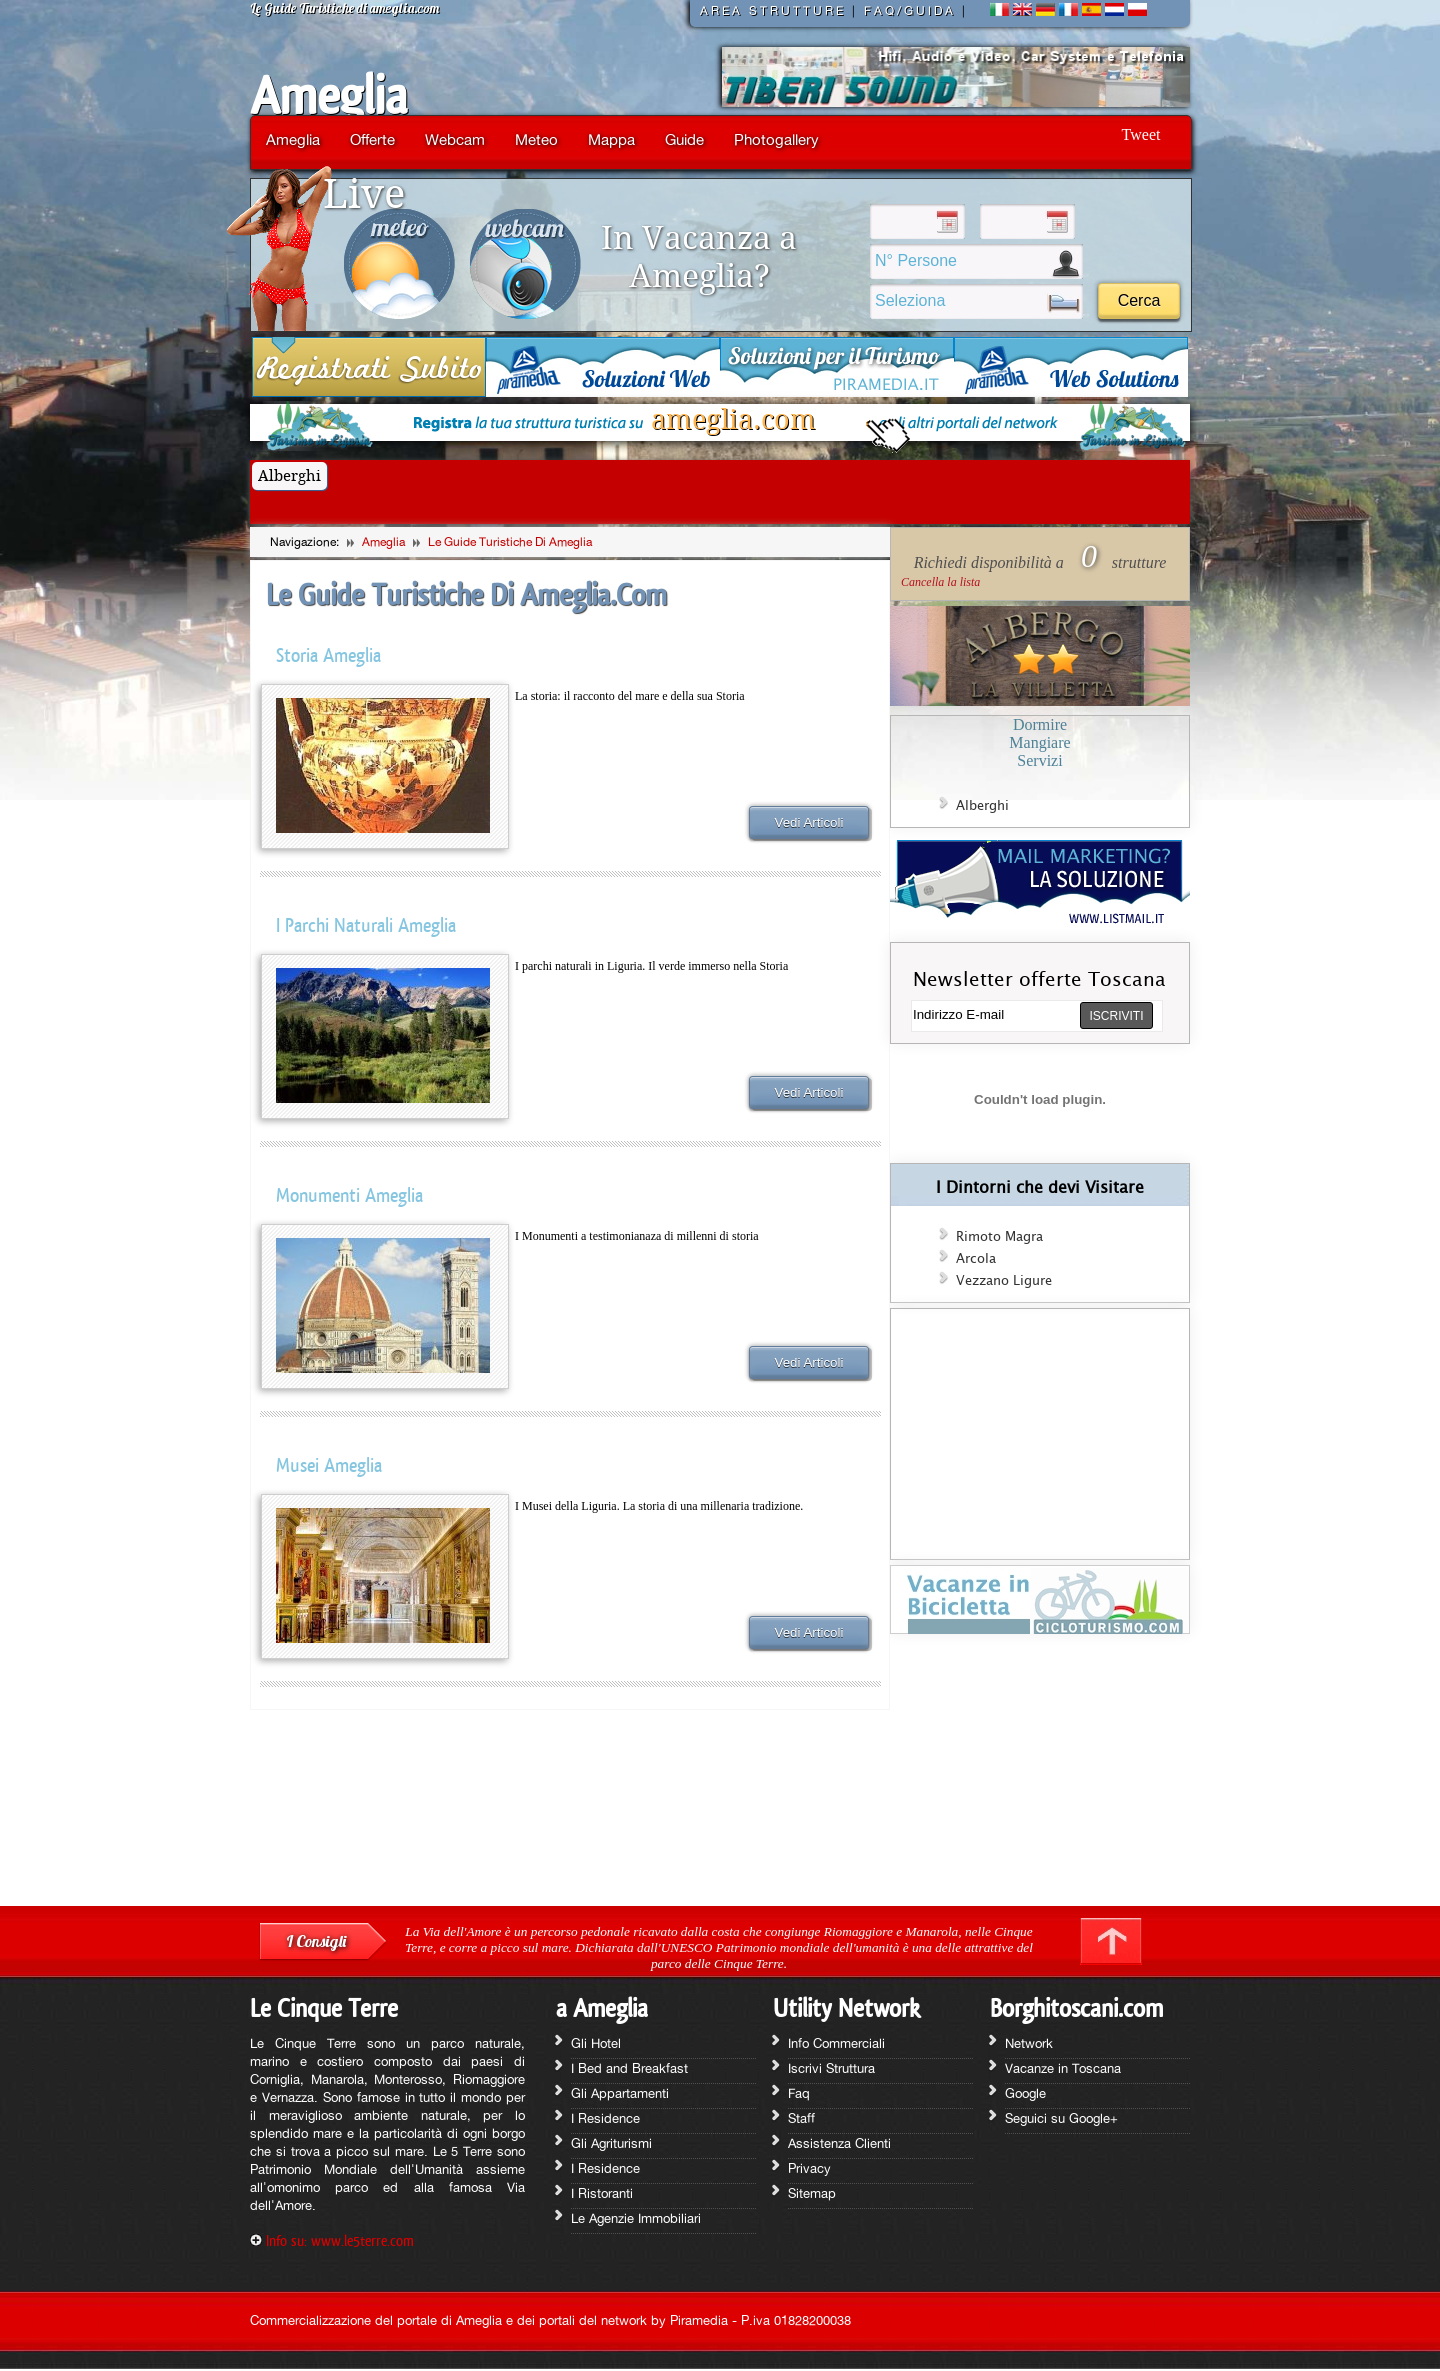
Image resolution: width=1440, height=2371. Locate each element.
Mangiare (1039, 742)
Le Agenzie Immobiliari (636, 2218)
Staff (801, 2118)
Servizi (1039, 760)
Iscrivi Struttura (831, 2068)
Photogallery (776, 139)
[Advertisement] (1040, 1777)
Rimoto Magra (999, 1237)
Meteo (536, 139)
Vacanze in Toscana (1063, 2068)
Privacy (809, 2168)
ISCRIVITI (1116, 1016)
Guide (684, 139)
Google (1025, 2093)
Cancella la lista (940, 582)
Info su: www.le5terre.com (340, 2240)
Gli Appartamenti (620, 2093)
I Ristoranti (602, 2193)
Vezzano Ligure (1004, 1281)
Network (1029, 2043)
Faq (799, 2093)
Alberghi (289, 476)
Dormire (1040, 724)
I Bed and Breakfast (629, 2068)
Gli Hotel (596, 2043)
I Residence (605, 2118)
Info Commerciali (836, 2043)
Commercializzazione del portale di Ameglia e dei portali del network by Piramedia (489, 2320)
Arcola (976, 1259)
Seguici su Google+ (1061, 2118)
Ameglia (328, 96)
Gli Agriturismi (611, 2143)
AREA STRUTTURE (773, 11)
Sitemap (812, 2193)
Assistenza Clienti (839, 2143)
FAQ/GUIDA (910, 11)
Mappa (611, 139)
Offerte (372, 139)
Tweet (1141, 134)
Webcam (455, 139)
